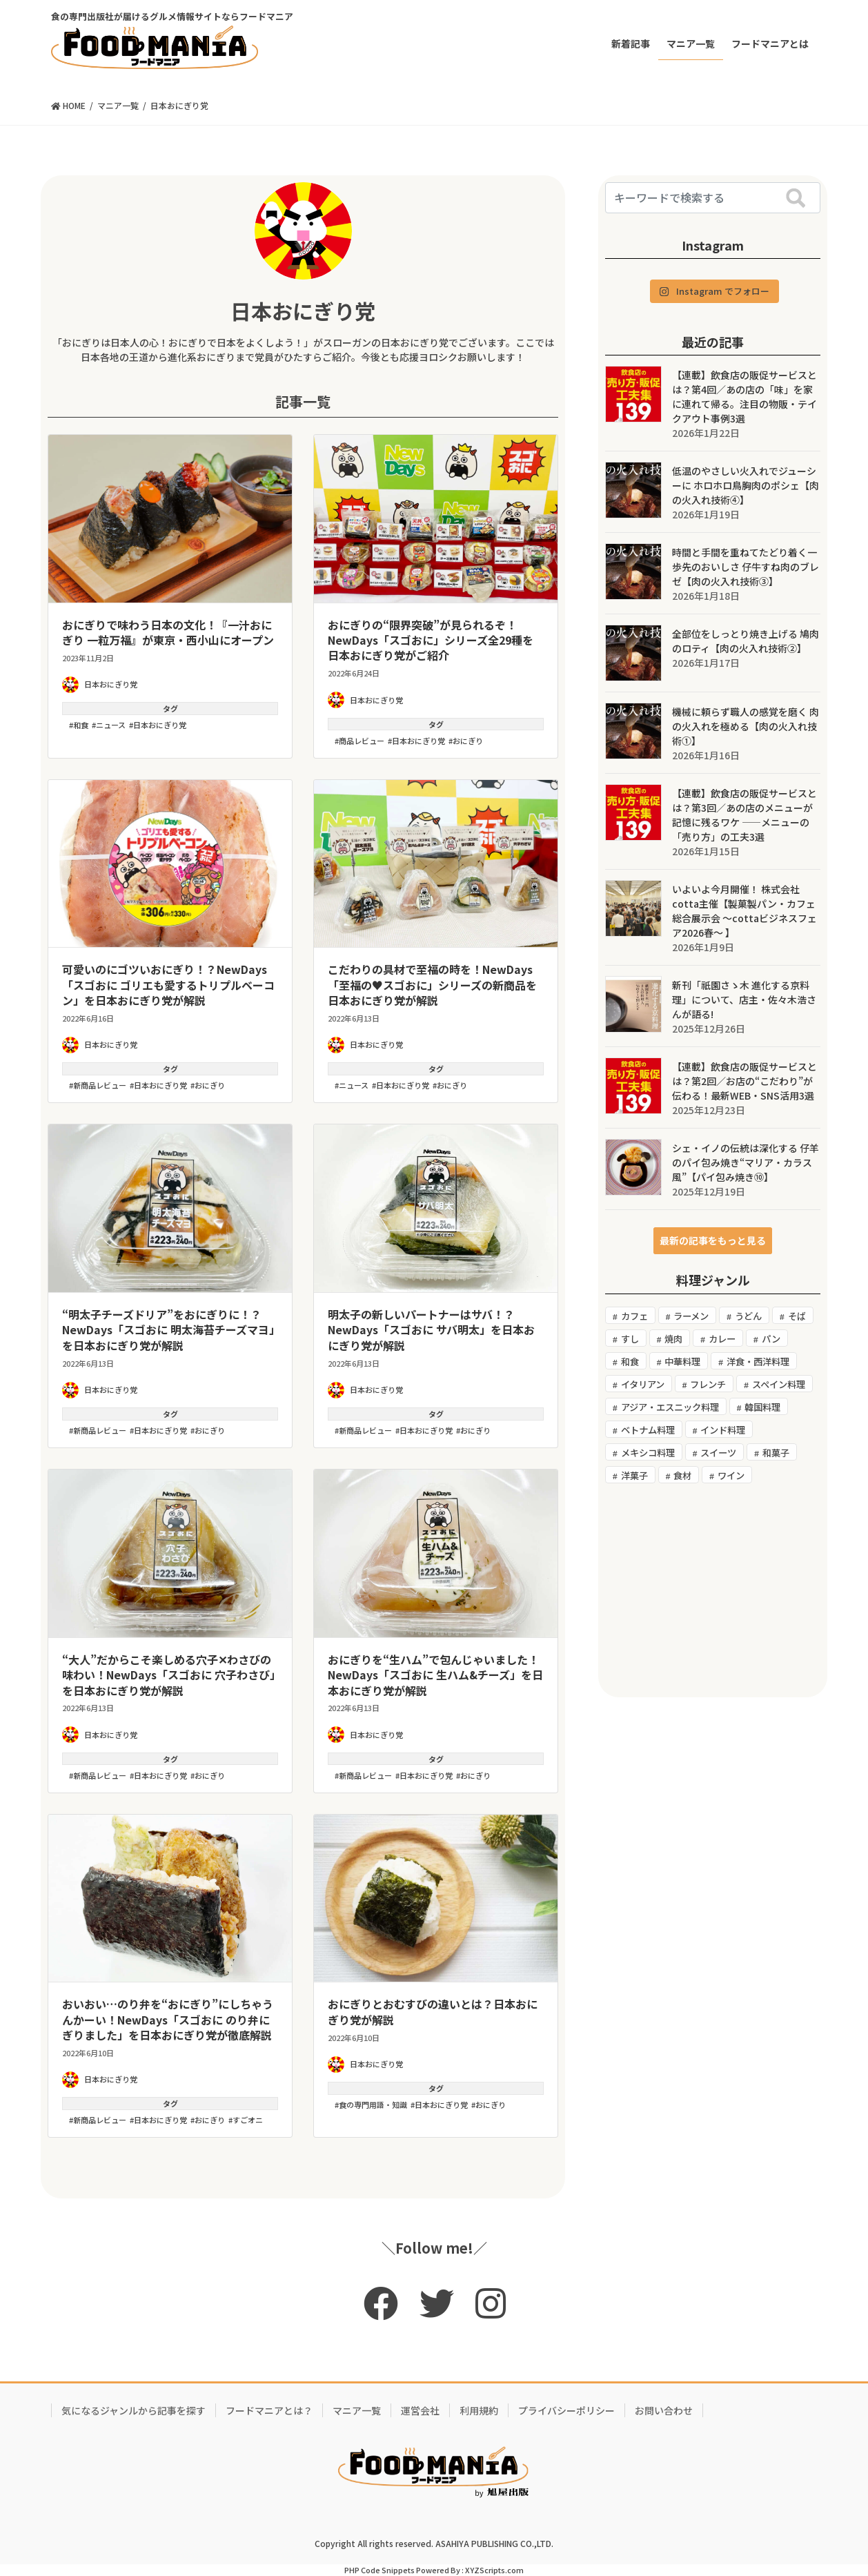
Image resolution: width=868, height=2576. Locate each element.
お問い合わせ (664, 2410)
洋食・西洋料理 (758, 1361)
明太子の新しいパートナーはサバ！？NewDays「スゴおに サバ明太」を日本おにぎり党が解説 (431, 1330)
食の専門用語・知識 (373, 2104)
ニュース (111, 724)
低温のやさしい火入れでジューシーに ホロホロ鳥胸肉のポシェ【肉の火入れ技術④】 (745, 485)
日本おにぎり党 (302, 310)
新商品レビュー (99, 1085)
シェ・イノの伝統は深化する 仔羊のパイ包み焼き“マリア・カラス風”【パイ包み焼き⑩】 (745, 1162)
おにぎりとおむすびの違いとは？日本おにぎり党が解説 (432, 2011)
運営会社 (420, 2410)
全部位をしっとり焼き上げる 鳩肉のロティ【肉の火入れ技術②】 (745, 641)
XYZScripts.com (494, 2569)
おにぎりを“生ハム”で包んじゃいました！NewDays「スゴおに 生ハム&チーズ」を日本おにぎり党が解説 (435, 1675)
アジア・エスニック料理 (670, 1407)
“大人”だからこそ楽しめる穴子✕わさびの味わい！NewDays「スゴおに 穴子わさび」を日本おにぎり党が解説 (168, 1675)
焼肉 (673, 1338)
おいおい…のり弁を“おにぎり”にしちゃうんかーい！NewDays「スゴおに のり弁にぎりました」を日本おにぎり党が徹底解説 (167, 2019)
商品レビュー (361, 740)
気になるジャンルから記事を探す (133, 2410)
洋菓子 (634, 1475)
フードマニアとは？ (269, 2410)
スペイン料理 (778, 1384)
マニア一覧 (357, 2410)
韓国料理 (762, 1407)
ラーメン (691, 1316)
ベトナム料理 (648, 1429)
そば (797, 1316)
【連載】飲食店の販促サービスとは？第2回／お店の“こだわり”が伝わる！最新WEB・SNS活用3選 (744, 1081)
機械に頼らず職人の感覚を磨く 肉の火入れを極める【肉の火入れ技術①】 (745, 726)
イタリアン (642, 1384)
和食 (80, 724)
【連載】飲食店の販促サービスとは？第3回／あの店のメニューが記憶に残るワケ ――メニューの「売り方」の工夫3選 (744, 814)
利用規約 (479, 2410)
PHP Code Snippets (379, 2569)
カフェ (634, 1316)
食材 (682, 1475)
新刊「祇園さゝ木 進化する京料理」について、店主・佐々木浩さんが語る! (744, 999)
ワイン (731, 1475)
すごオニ (248, 2119)
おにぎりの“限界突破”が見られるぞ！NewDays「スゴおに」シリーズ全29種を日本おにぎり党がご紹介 (430, 640)
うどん (748, 1316)
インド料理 (722, 1429)
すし (630, 1338)
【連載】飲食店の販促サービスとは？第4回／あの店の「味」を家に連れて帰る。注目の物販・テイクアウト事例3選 (744, 396)
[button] (712, 1240)
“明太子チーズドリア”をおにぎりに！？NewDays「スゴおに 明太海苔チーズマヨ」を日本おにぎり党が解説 (168, 1330)
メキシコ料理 (648, 1452)
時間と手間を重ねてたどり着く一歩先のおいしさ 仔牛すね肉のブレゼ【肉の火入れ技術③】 (745, 566)
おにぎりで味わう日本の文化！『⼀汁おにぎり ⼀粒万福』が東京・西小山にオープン (168, 632)
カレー (722, 1338)
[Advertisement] (712, 1590)
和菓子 (775, 1452)
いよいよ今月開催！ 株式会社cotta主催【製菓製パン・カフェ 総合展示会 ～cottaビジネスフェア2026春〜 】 (744, 910)
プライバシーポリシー (566, 2410)
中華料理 (682, 1361)
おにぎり (468, 740)
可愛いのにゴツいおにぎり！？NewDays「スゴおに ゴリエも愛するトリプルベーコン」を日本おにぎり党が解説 (168, 984)
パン (771, 1338)
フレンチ (708, 1384)
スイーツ (718, 1452)
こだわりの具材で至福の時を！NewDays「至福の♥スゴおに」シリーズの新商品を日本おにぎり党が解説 (432, 984)
